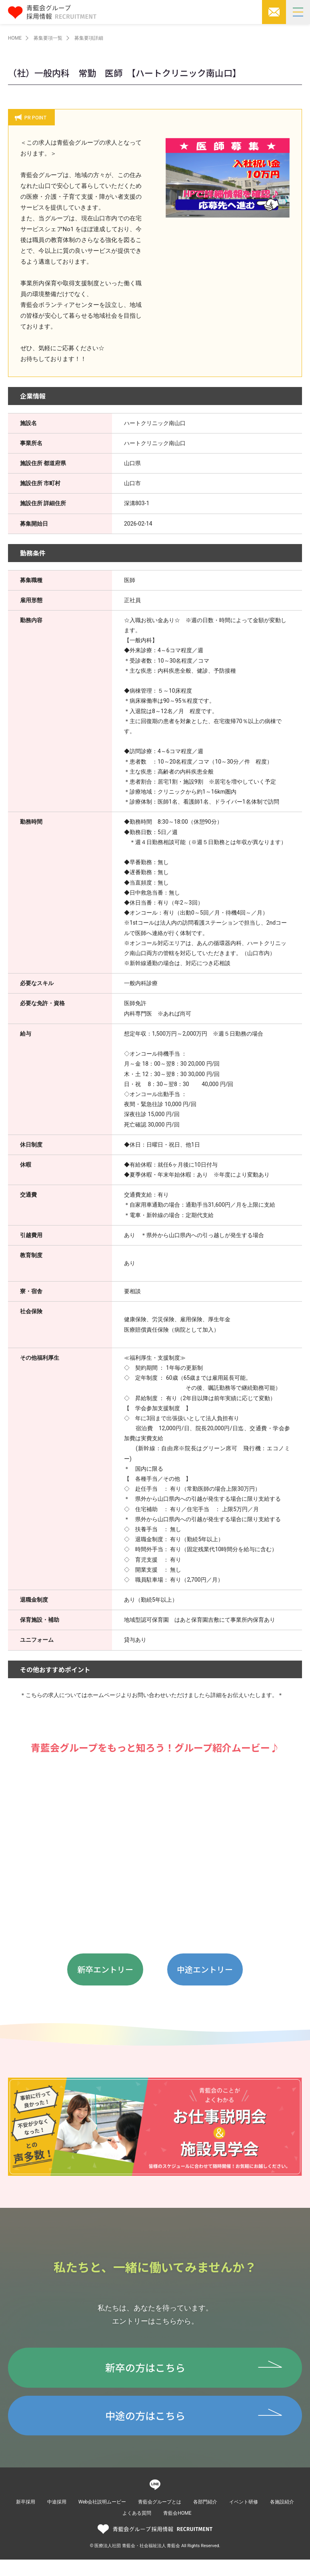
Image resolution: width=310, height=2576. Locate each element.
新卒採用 (25, 2518)
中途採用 (56, 2518)
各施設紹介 (282, 2518)
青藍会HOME (177, 2529)
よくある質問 (136, 2529)
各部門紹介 (205, 2518)
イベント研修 (243, 2518)
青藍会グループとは (159, 2518)
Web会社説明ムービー (102, 2518)
